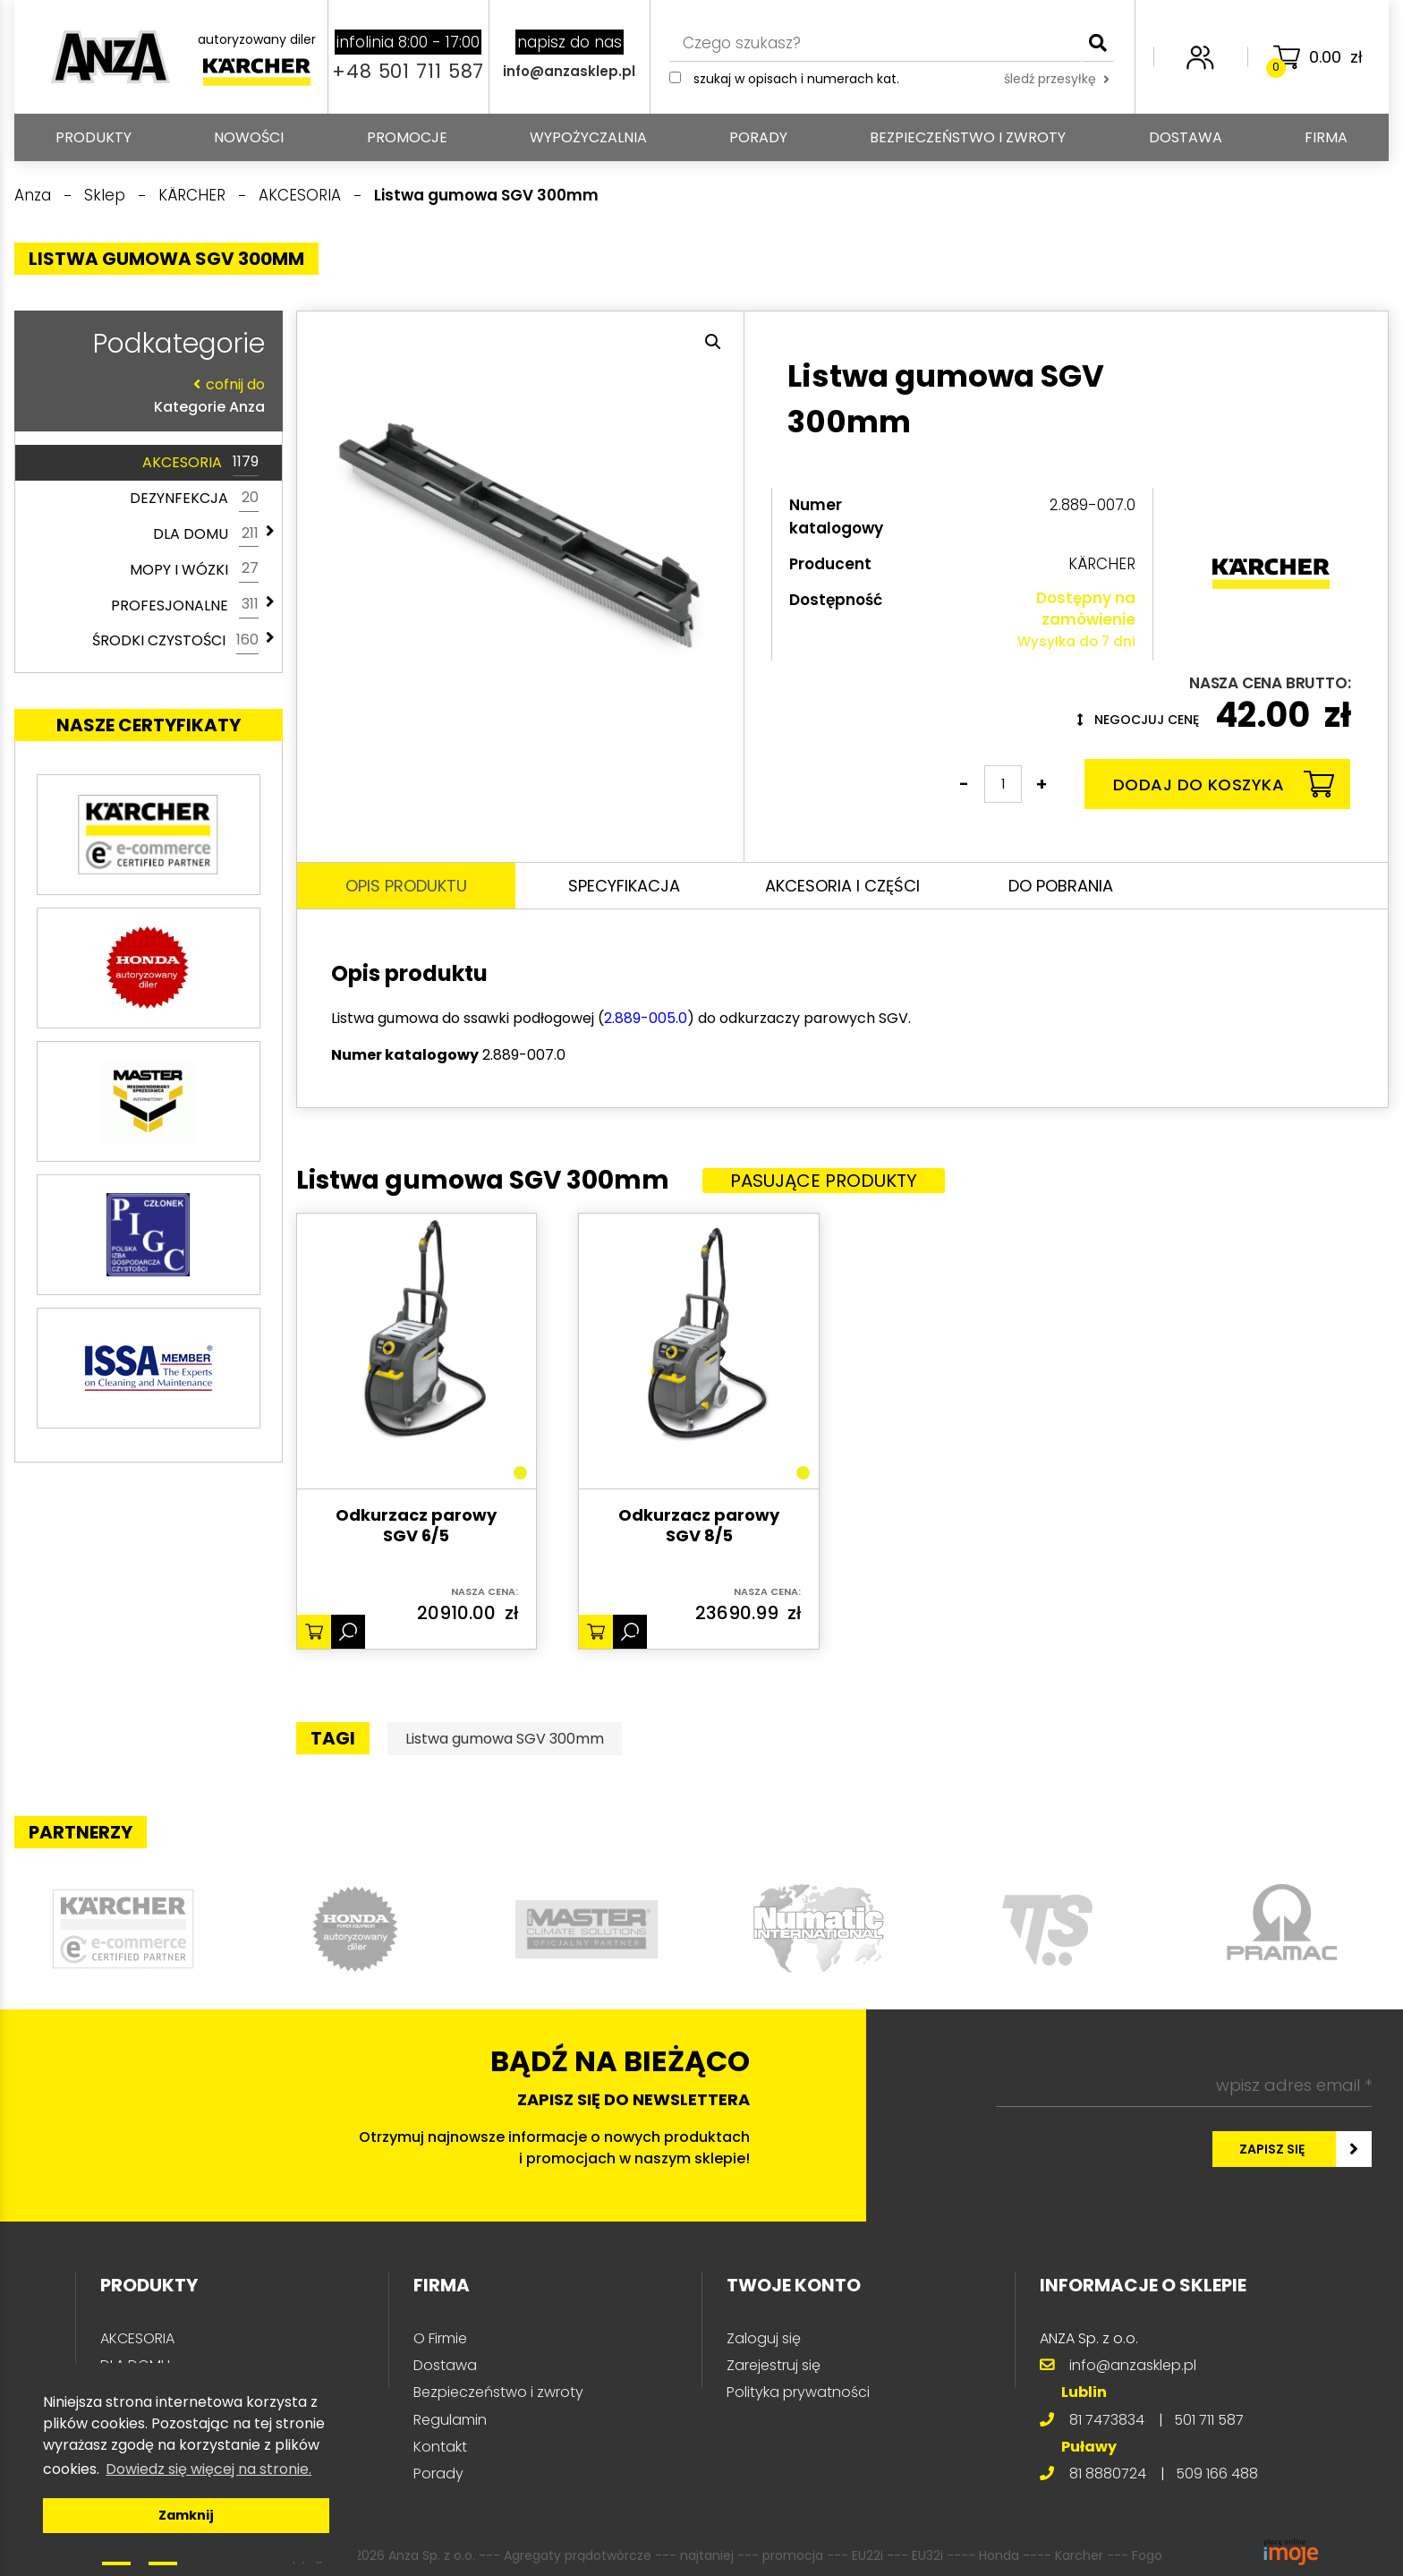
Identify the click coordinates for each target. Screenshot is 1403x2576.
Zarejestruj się (774, 2365)
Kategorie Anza (144, 395)
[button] (713, 342)
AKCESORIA (200, 462)
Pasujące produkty (823, 1180)
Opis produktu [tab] (406, 885)
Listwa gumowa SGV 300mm (504, 1738)
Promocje (407, 137)
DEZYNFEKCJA (194, 498)
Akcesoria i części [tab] (842, 885)
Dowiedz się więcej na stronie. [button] (208, 2469)
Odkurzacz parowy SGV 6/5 (416, 1526)
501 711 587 (1209, 2420)
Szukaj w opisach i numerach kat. (796, 79)
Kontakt (440, 2446)
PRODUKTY (93, 137)
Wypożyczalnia (588, 137)
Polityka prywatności (798, 2392)
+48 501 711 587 (408, 71)
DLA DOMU (206, 534)
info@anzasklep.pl (569, 71)
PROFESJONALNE (185, 605)
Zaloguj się (764, 2338)
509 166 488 (1217, 2473)
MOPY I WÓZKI (194, 569)
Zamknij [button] (186, 2515)
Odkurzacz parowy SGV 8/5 (698, 1526)
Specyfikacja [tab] (624, 885)
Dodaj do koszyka (1223, 784)
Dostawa (1185, 137)
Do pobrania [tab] (1060, 885)
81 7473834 (1106, 2420)
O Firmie (440, 2338)
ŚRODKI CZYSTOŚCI (175, 640)
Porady (758, 137)
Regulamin (450, 2420)
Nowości (249, 137)
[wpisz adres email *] (1184, 2085)
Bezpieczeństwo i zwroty (968, 137)
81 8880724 (1107, 2473)
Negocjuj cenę (1138, 720)
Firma (1326, 137)
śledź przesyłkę (1057, 79)
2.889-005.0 (645, 1018)
